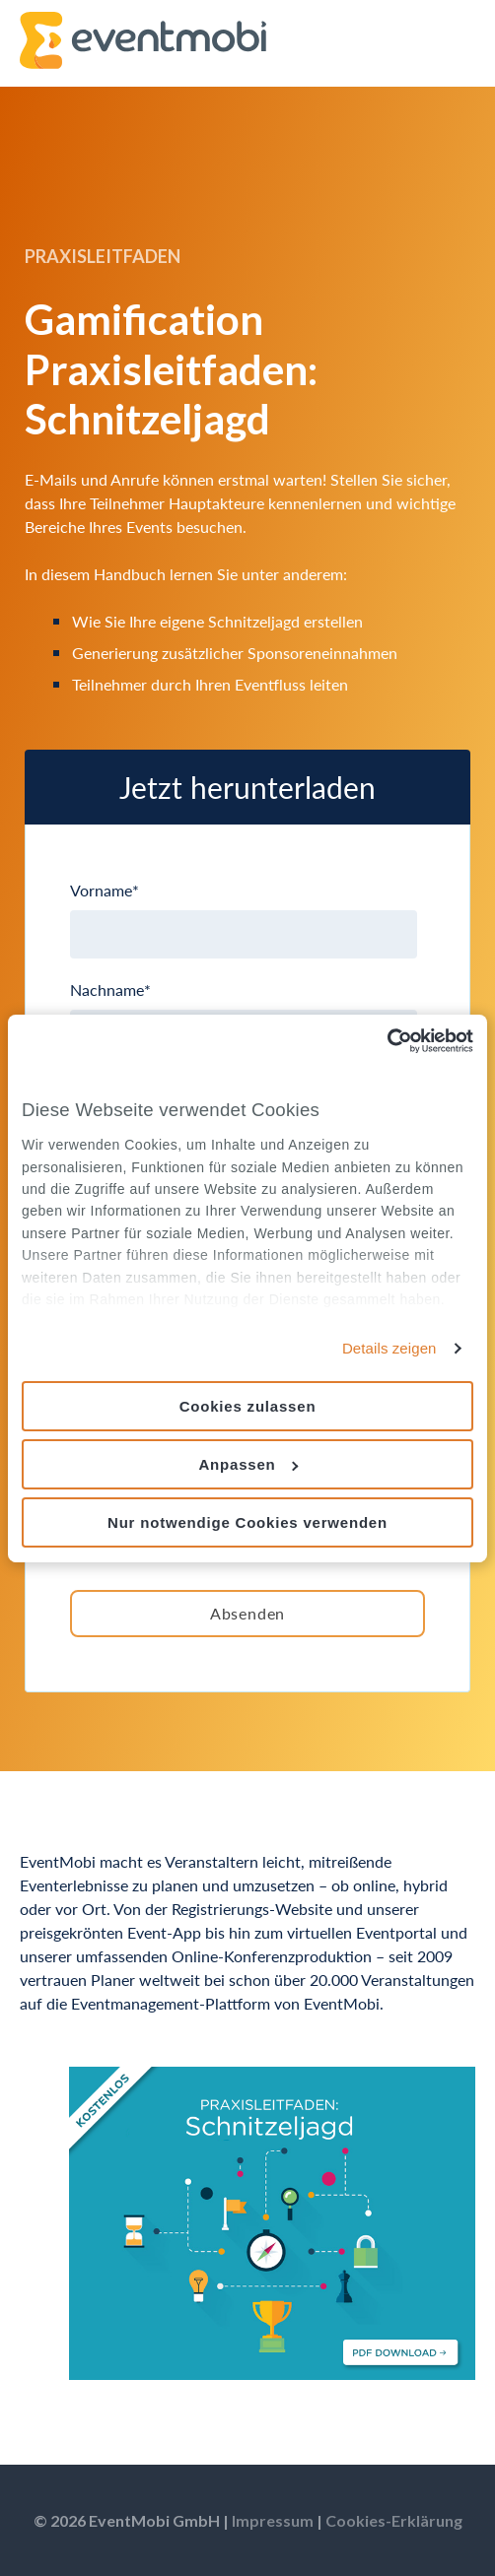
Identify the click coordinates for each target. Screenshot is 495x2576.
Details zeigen (389, 1348)
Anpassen (248, 1464)
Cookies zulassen (248, 1406)
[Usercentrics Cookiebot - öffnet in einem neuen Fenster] (387, 1040)
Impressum (273, 2520)
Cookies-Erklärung (393, 2520)
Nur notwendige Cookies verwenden (247, 1521)
